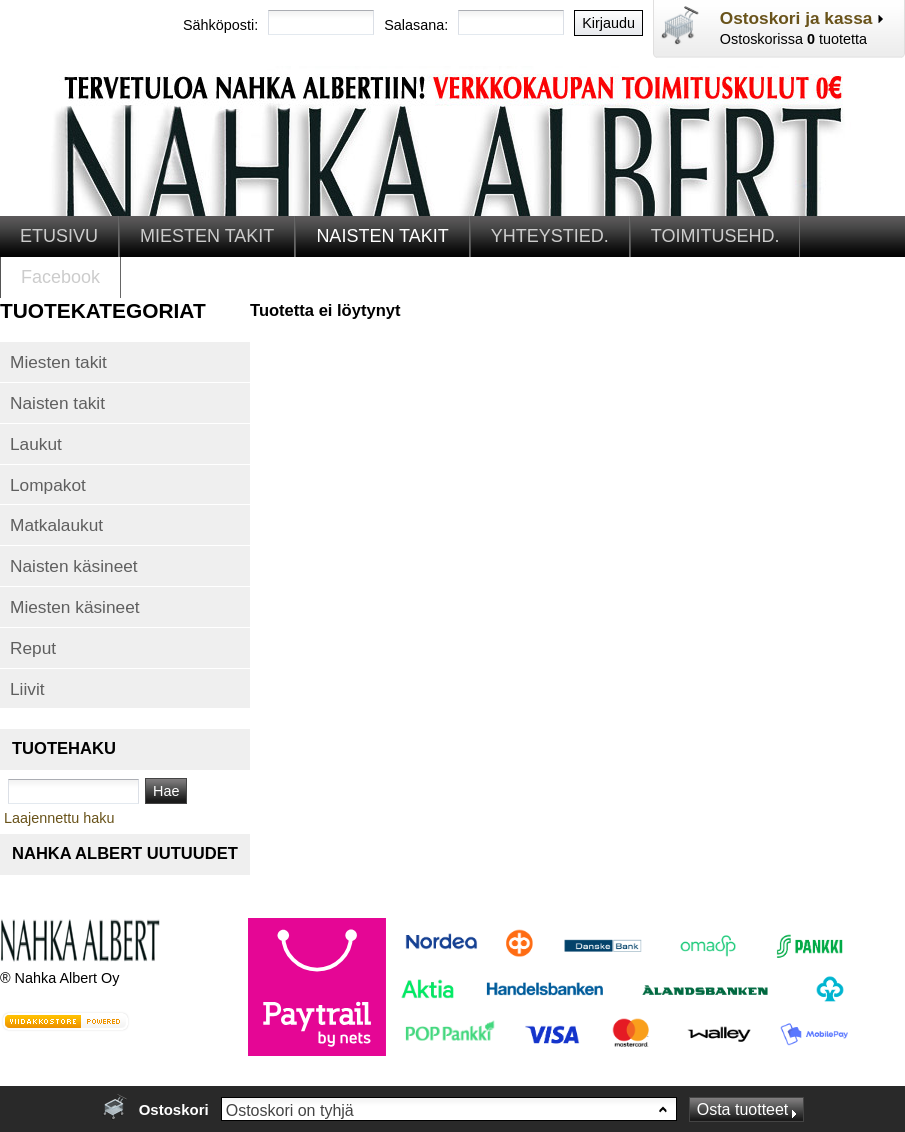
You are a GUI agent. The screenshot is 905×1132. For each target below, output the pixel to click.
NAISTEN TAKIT (382, 236)
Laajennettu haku (59, 818)
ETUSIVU (59, 236)
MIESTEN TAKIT (207, 236)
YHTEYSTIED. (550, 236)
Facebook (60, 277)
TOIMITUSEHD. (715, 236)
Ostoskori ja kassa (796, 18)
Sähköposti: (220, 25)
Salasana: (416, 25)
